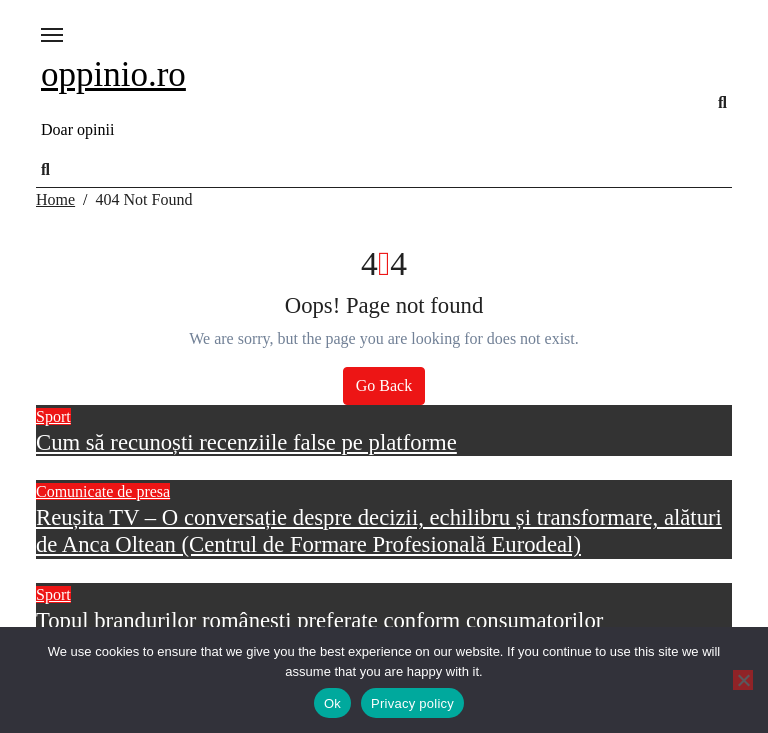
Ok (332, 703)
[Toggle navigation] (52, 35)
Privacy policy (412, 703)
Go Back (384, 385)
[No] (743, 680)
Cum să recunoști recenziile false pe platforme (246, 442)
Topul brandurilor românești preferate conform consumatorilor (319, 620)
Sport (53, 416)
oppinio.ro (113, 74)
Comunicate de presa (103, 491)
